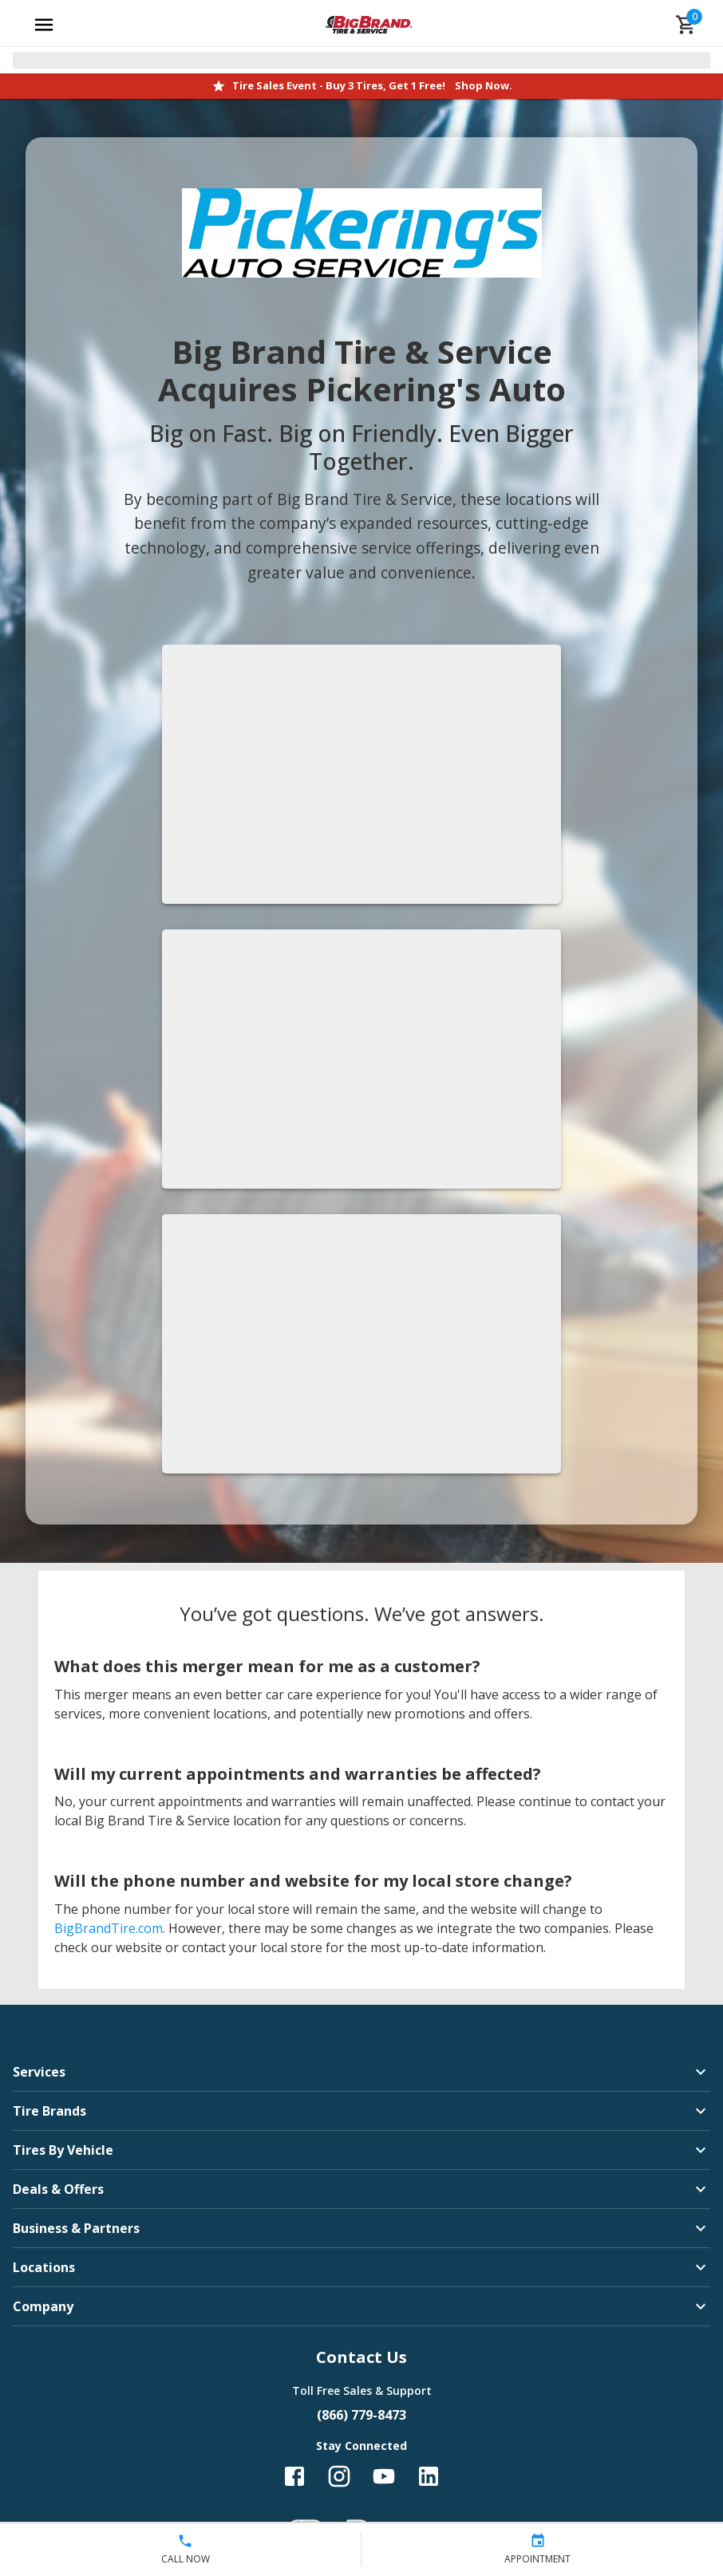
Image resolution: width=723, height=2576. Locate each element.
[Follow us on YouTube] (384, 2476)
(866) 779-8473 (361, 2415)
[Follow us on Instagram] (339, 2476)
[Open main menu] (44, 24)
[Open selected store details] (361, 60)
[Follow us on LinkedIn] (428, 2476)
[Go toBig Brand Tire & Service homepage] (369, 25)
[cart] (686, 25)
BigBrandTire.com (108, 1928)
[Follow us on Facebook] (294, 2476)
